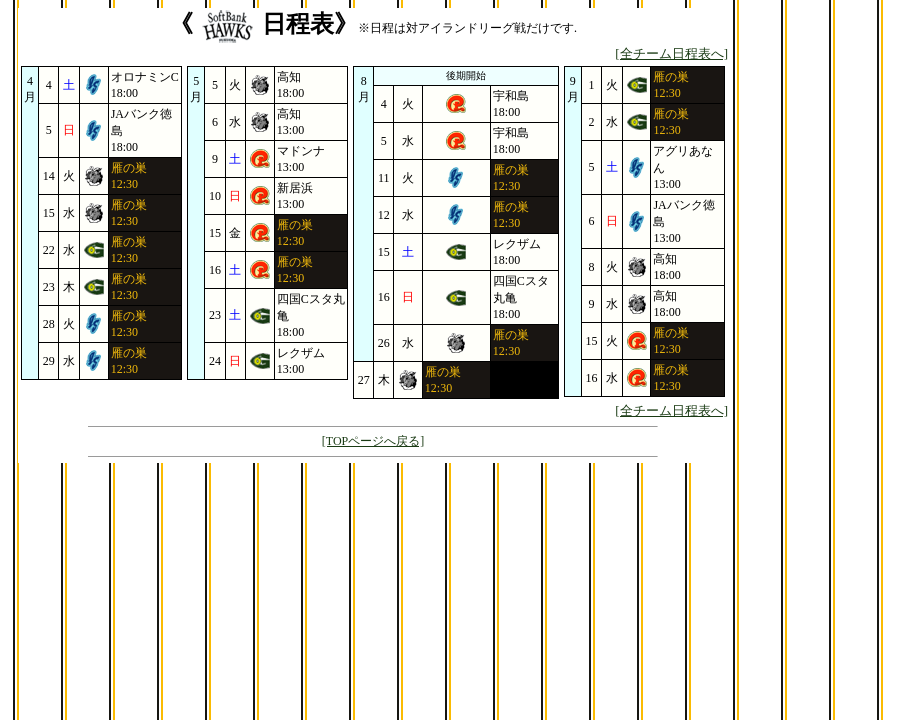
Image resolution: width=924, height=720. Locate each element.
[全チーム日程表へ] (671, 53)
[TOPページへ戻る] (373, 441)
